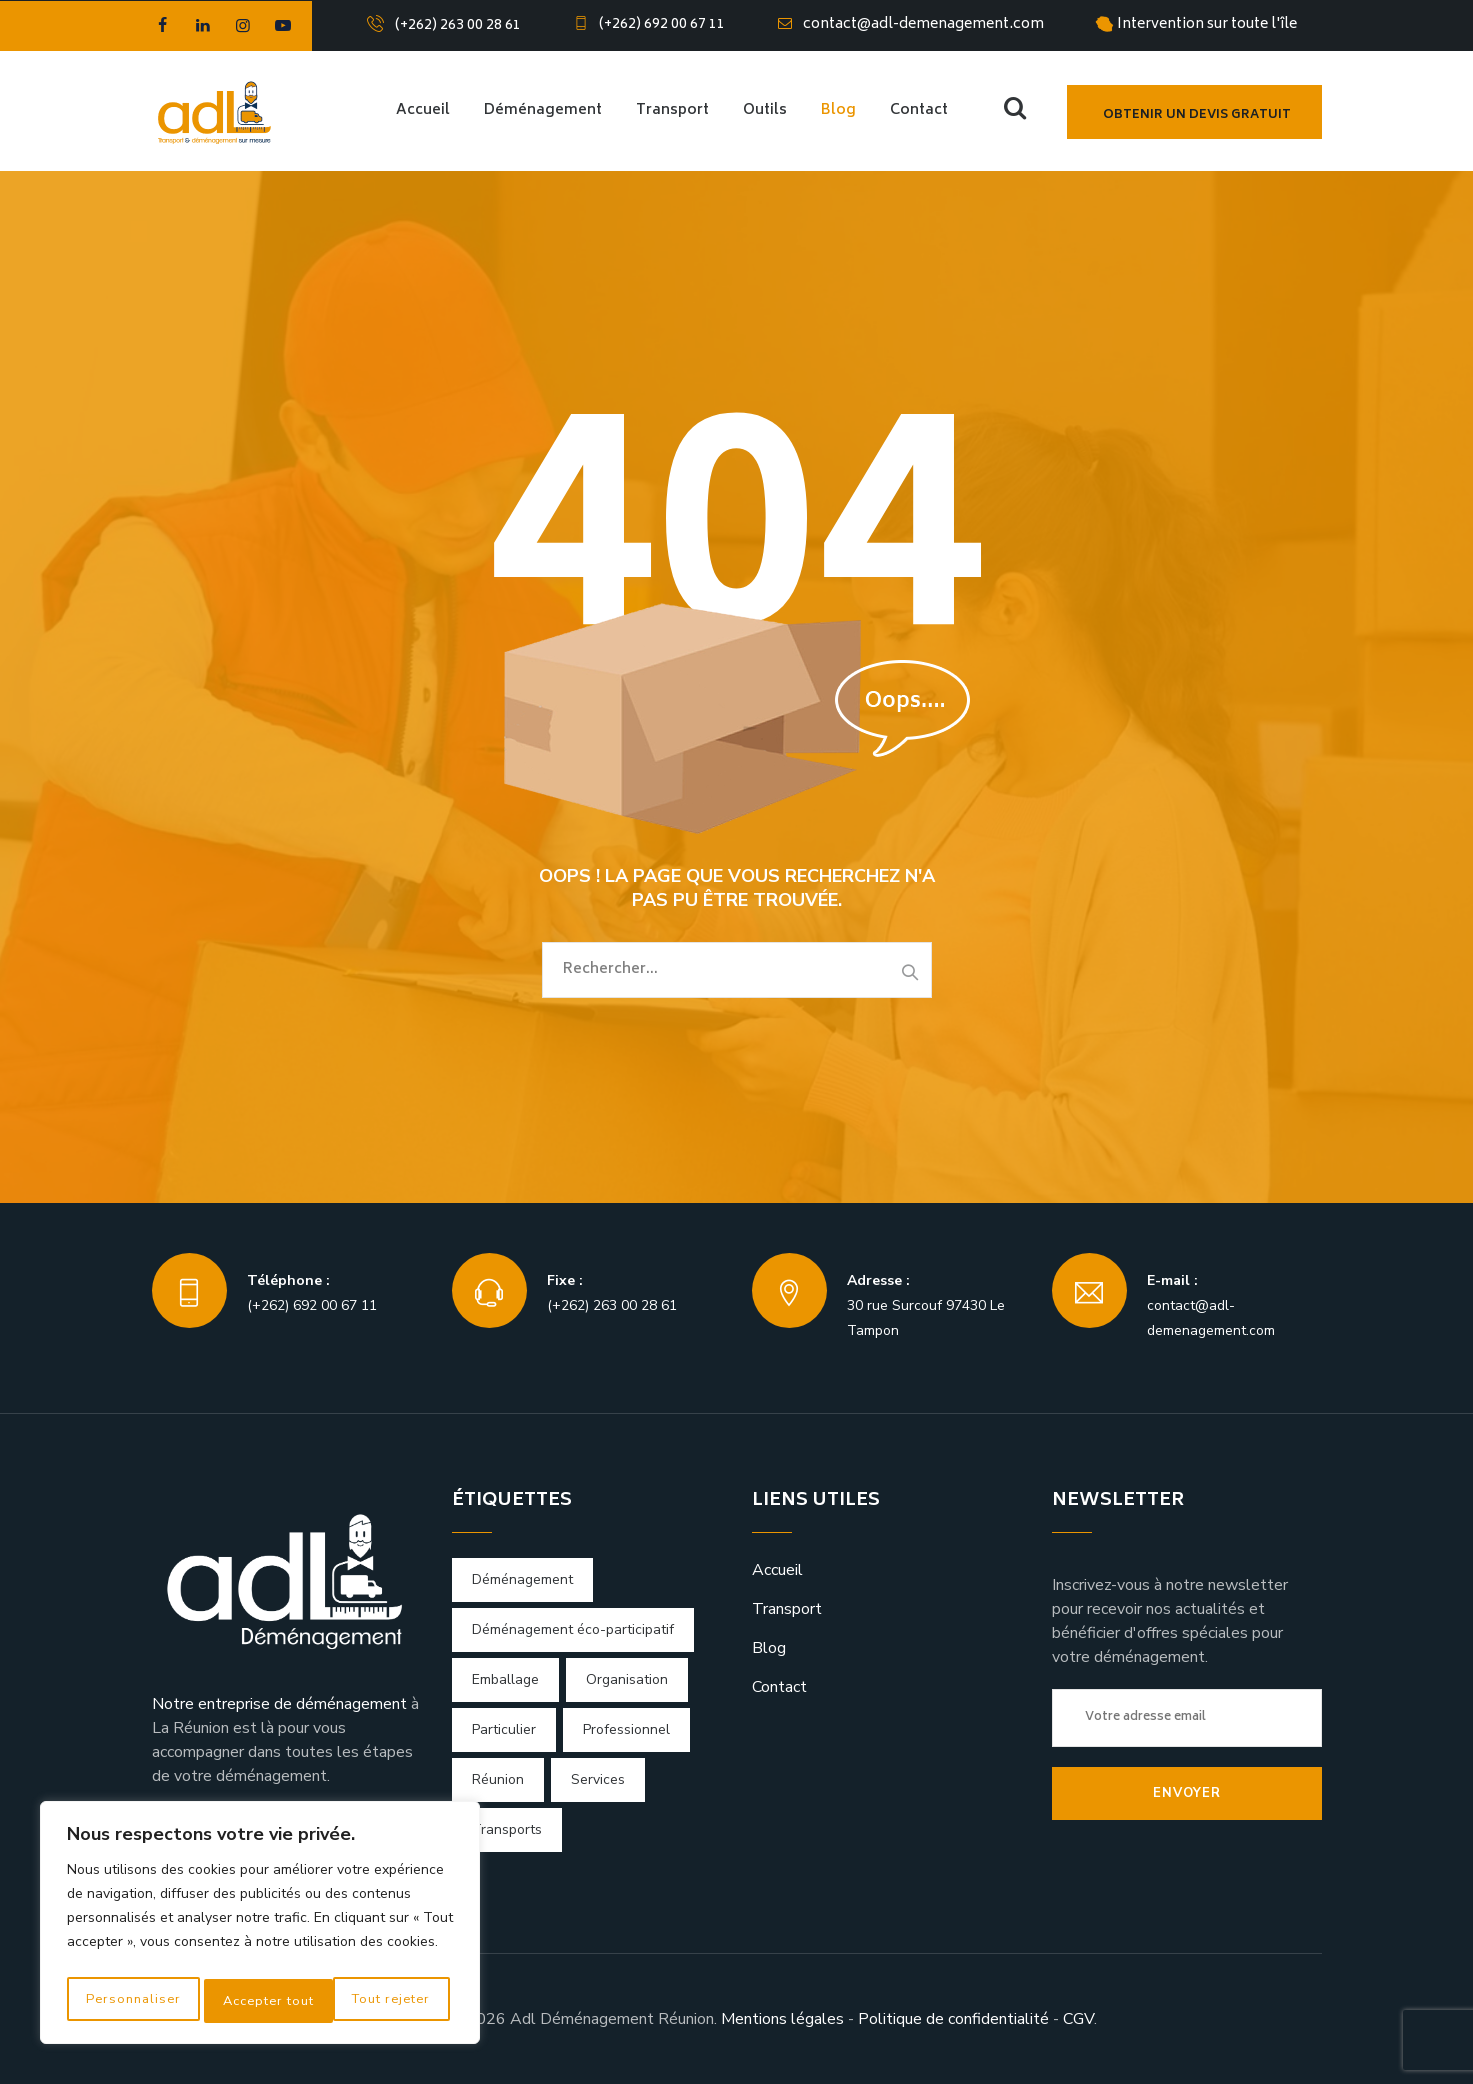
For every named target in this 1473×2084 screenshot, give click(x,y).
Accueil (423, 110)
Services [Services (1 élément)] (598, 1779)
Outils (765, 110)
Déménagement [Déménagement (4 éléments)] (522, 1579)
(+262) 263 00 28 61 (458, 25)
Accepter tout (389, 2000)
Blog (838, 110)
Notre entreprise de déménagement (279, 1704)
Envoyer (1187, 1793)
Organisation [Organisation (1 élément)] (627, 1679)
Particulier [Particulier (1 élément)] (504, 1729)
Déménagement (543, 110)
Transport (672, 110)
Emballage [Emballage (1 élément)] (505, 1679)
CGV (1078, 2019)
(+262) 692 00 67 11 (662, 24)
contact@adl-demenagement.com (923, 24)
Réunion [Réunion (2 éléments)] (498, 1779)
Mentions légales (782, 2019)
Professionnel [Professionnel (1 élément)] (626, 1729)
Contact (919, 110)
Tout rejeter (260, 2000)
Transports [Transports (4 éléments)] (507, 1829)
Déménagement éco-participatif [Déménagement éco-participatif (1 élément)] (573, 1629)
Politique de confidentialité (953, 2019)
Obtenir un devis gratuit (1197, 115)
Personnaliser (131, 2000)
